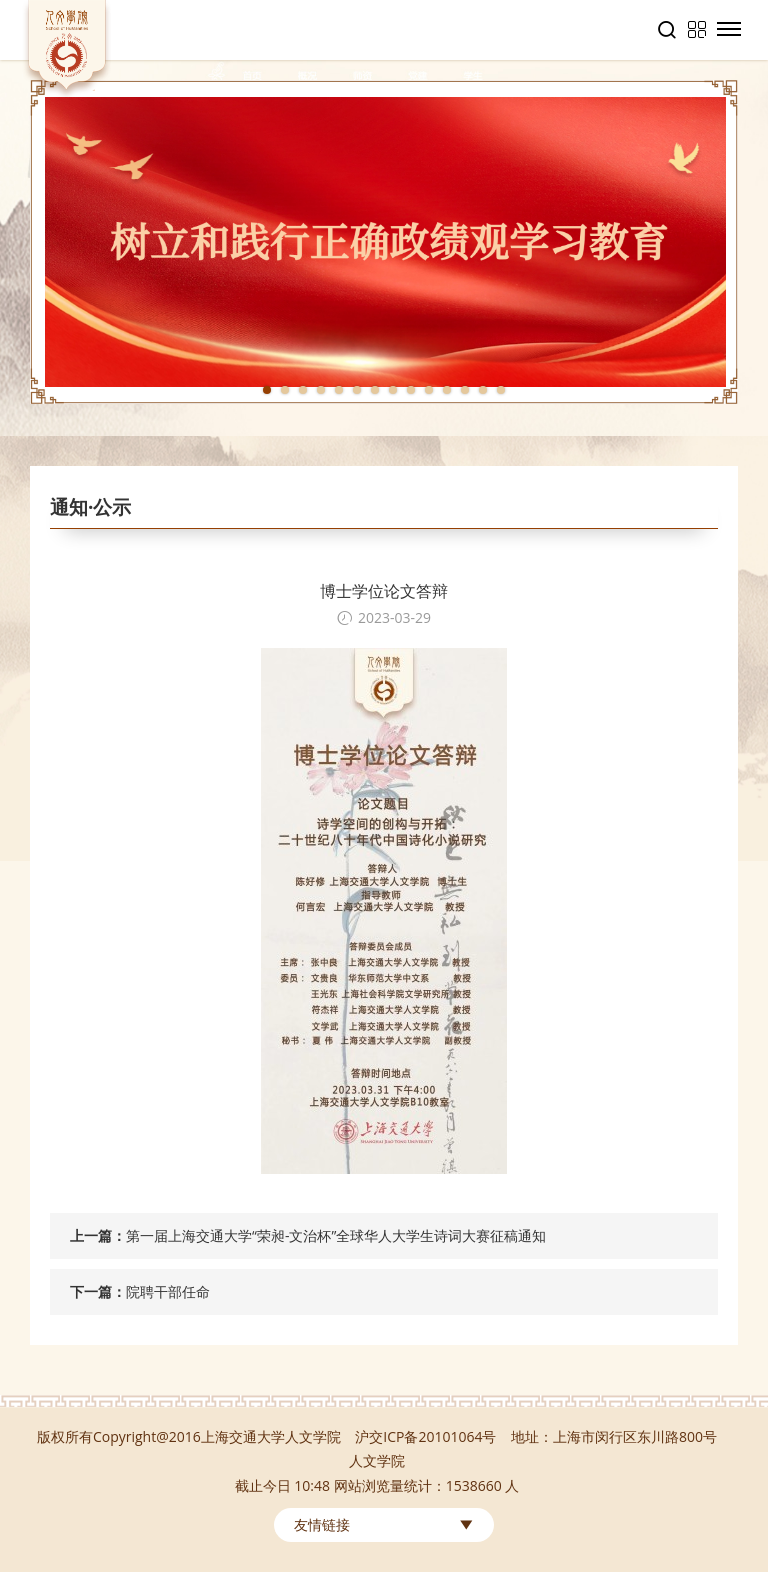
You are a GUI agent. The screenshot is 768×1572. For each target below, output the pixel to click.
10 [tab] (429, 390)
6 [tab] (357, 390)
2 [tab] (285, 390)
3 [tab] (303, 390)
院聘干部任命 (168, 1291)
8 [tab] (393, 390)
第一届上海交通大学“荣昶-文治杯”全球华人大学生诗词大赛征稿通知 (336, 1235)
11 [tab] (447, 390)
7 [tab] (375, 390)
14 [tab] (501, 390)
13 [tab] (483, 390)
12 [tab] (465, 390)
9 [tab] (411, 390)
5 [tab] (339, 390)
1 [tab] (267, 390)
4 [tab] (321, 390)
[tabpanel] (384, 242)
